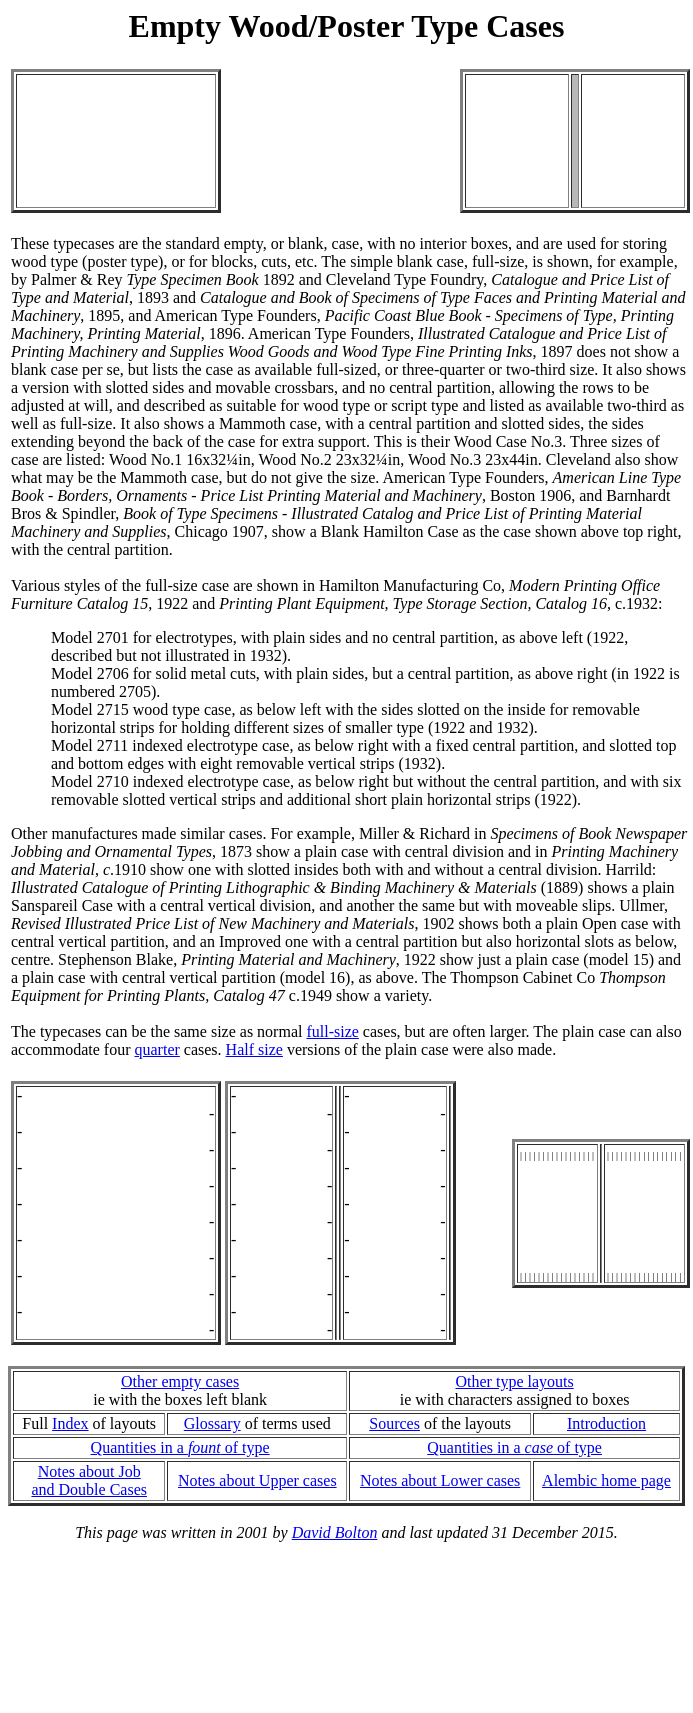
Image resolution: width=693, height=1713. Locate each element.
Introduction (606, 1423)
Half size (254, 1049)
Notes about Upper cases (257, 1480)
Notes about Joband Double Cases (89, 1480)
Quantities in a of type (180, 1447)
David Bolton (335, 1532)
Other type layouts (515, 1381)
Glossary (212, 1423)
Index (70, 1423)
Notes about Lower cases (440, 1480)
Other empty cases (180, 1381)
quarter (157, 1049)
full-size (332, 1031)
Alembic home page (606, 1480)
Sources (394, 1423)
